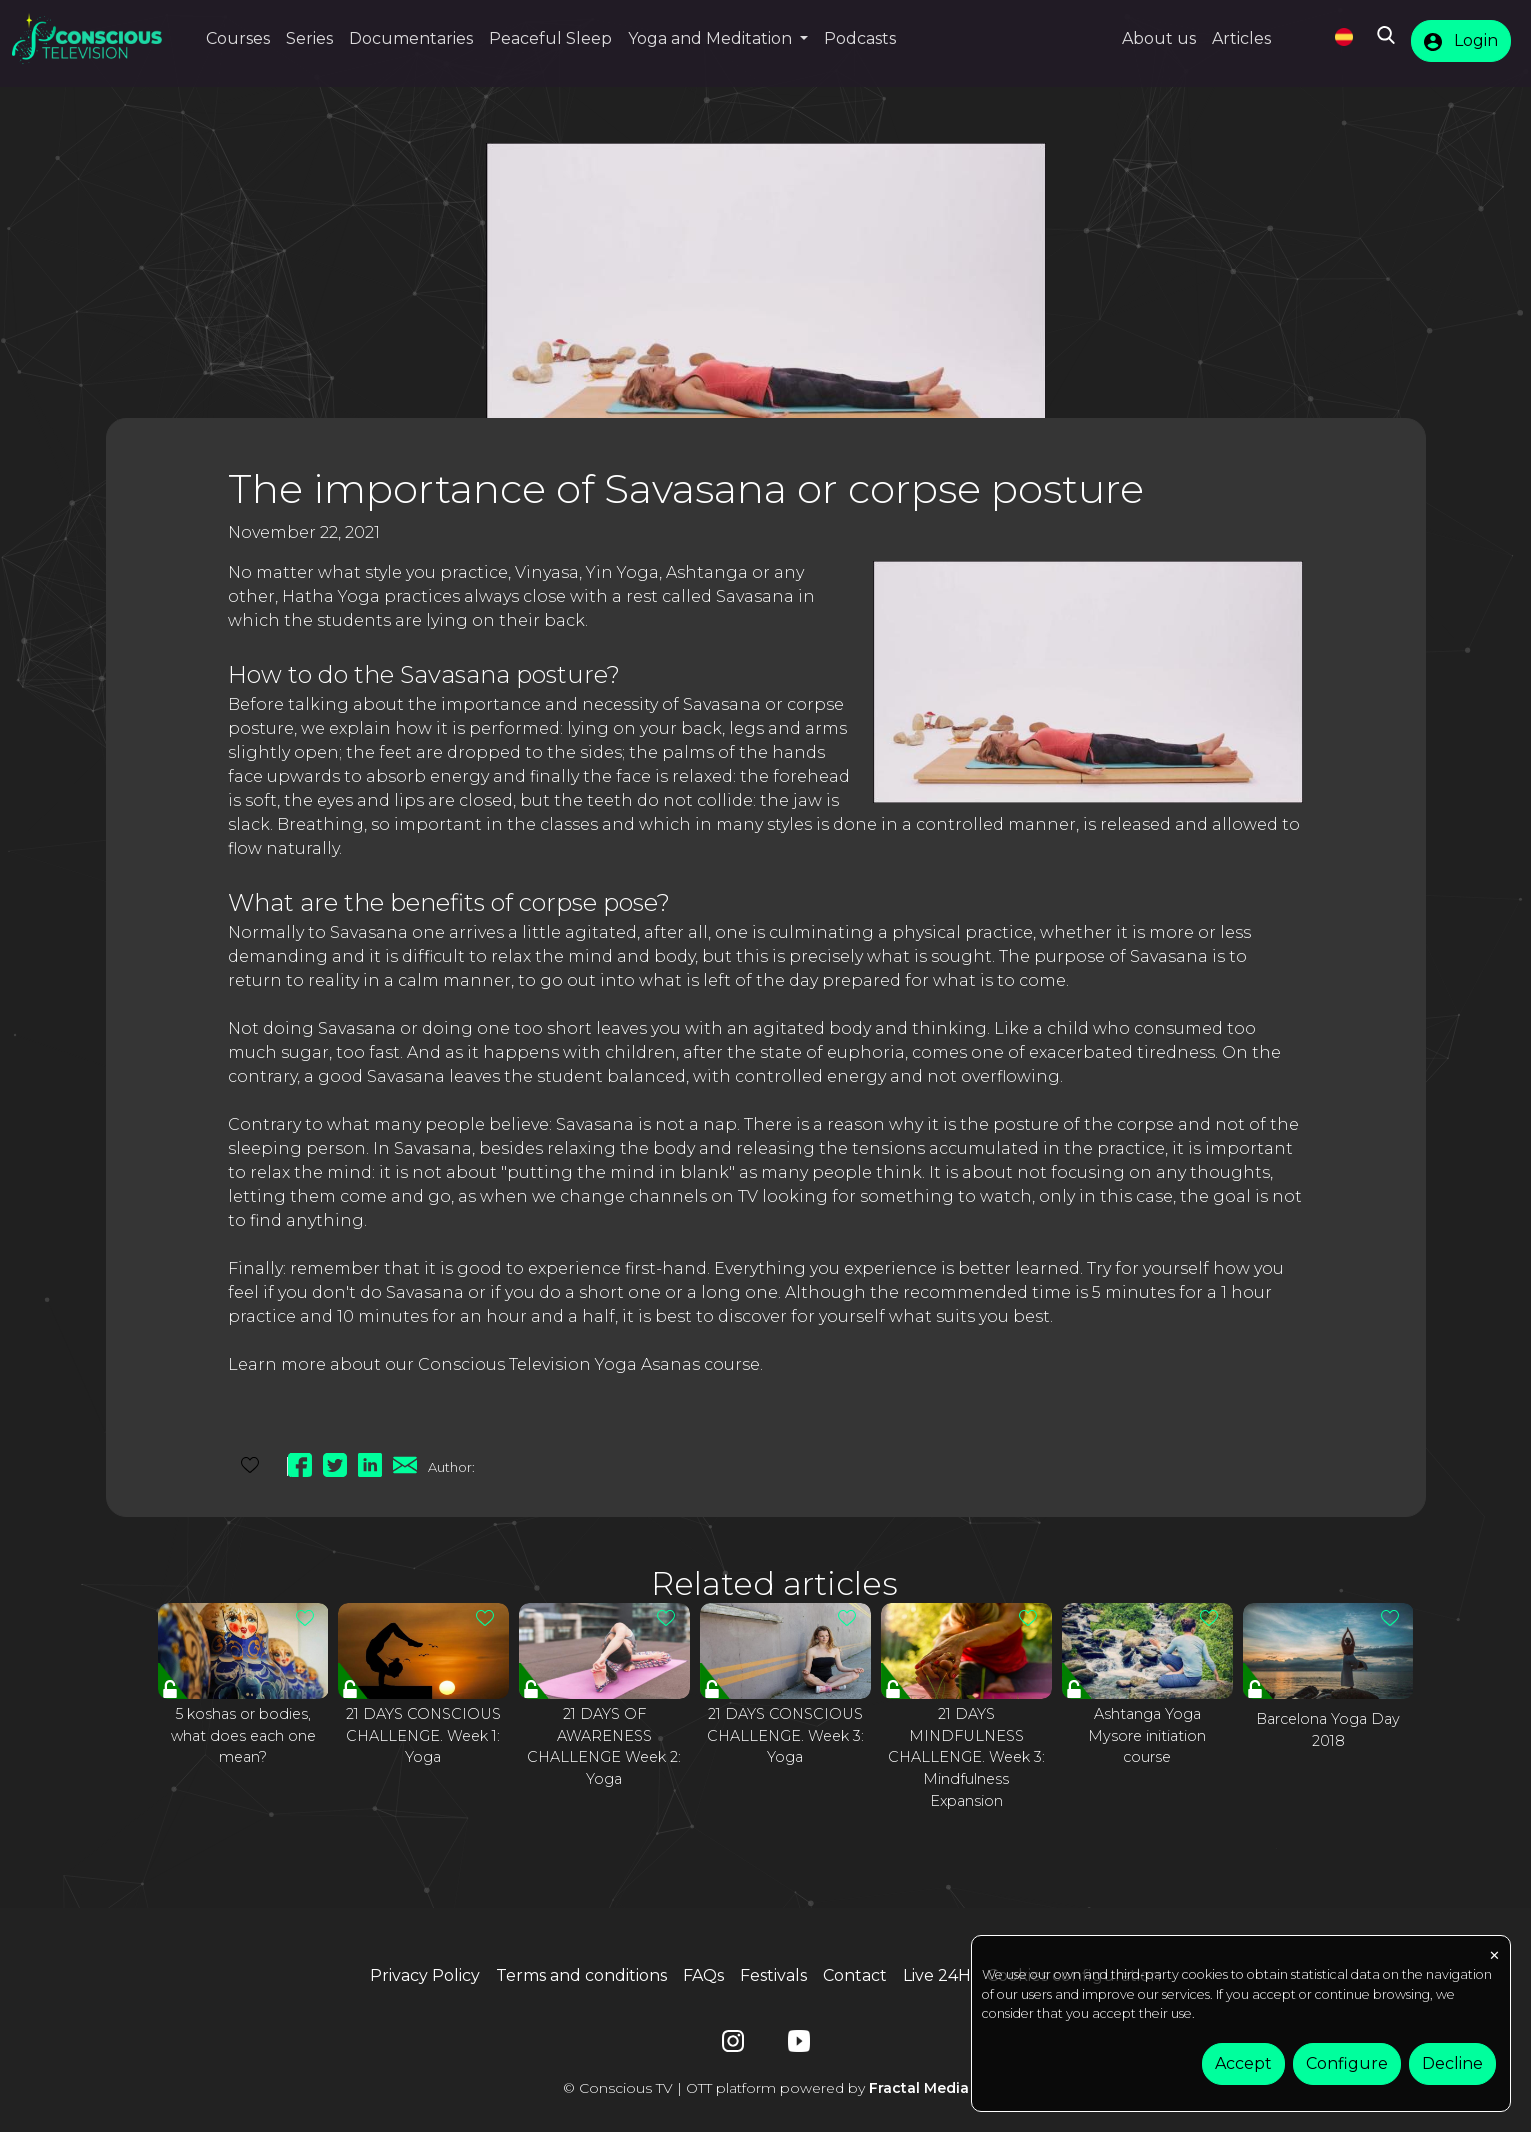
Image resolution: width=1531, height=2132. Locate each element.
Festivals (773, 1975)
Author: (451, 1467)
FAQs (703, 1975)
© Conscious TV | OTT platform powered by (766, 2088)
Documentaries (411, 38)
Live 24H (937, 1975)
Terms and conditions (581, 1975)
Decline (1452, 2063)
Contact (855, 1975)
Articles (1241, 38)
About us (1159, 38)
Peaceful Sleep (550, 38)
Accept (1243, 2063)
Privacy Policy (425, 1975)
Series (309, 38)
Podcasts (860, 38)
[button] (718, 39)
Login (1461, 41)
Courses (238, 38)
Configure (1347, 2063)
